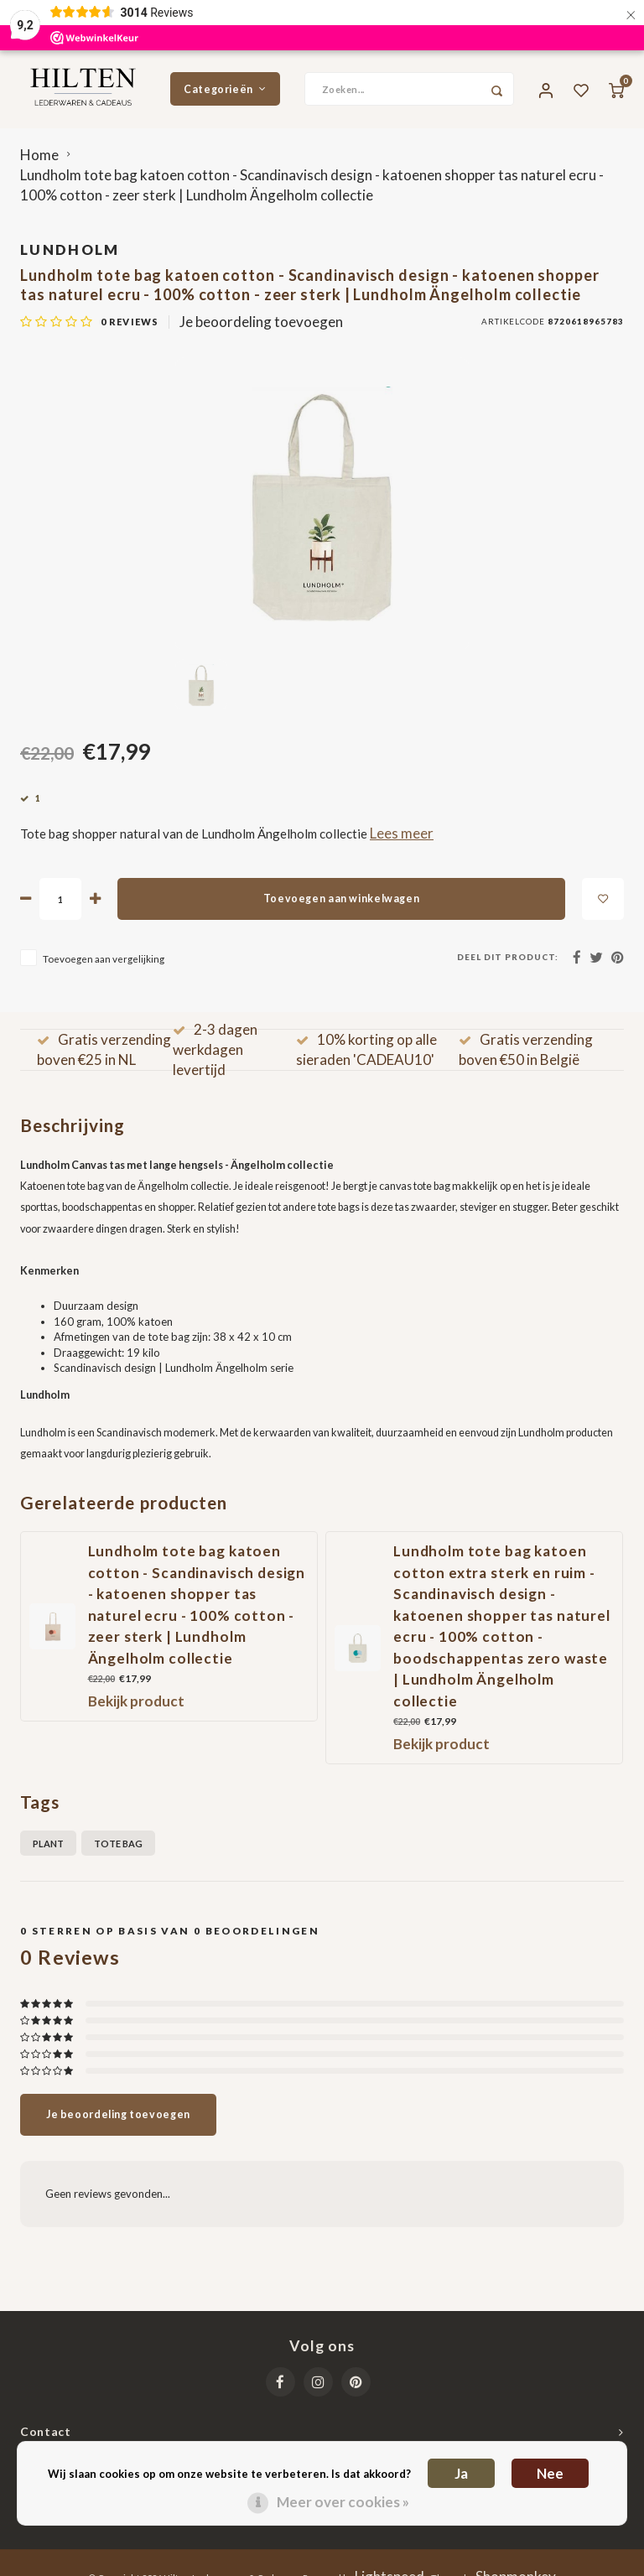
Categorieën (225, 92)
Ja (461, 2473)
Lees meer (402, 839)
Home (39, 160)
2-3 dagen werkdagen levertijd (215, 1055)
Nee (550, 2473)
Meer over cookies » (343, 2502)
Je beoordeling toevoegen (261, 327)
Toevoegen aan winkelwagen (341, 905)
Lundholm (70, 255)
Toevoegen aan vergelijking (103, 964)
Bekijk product (136, 1707)
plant (48, 1849)
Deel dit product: (507, 963)
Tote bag (118, 1849)
